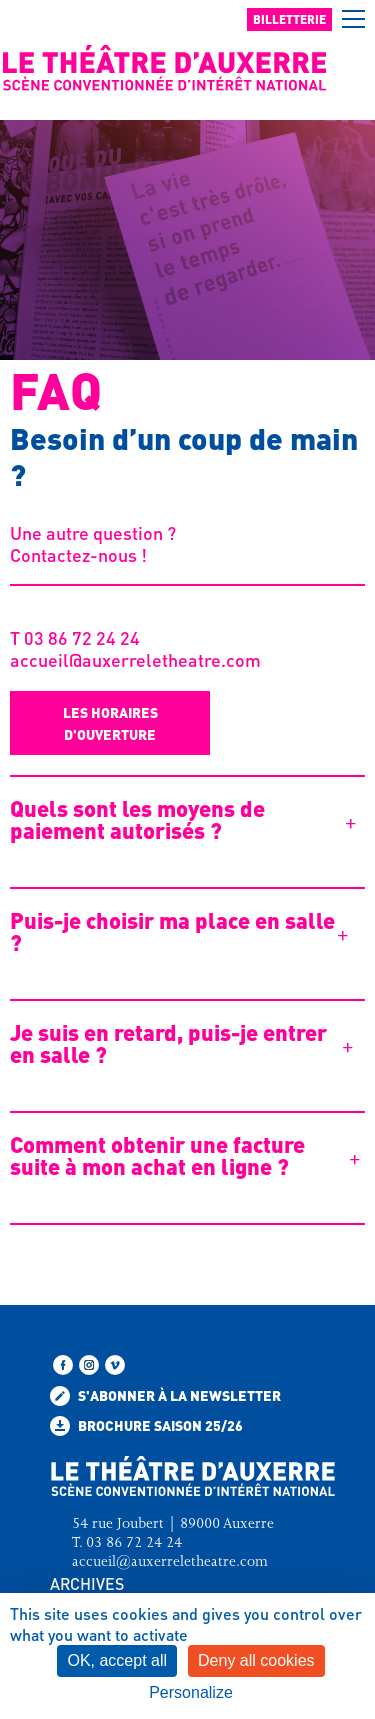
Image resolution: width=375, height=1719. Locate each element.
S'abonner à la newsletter (165, 1396)
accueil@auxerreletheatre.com (135, 659)
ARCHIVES (87, 1583)
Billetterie (289, 19)
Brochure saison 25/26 (146, 1426)
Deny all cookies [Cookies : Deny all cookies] (256, 1660)
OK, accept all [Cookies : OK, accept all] (117, 1660)
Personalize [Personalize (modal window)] (191, 1692)
